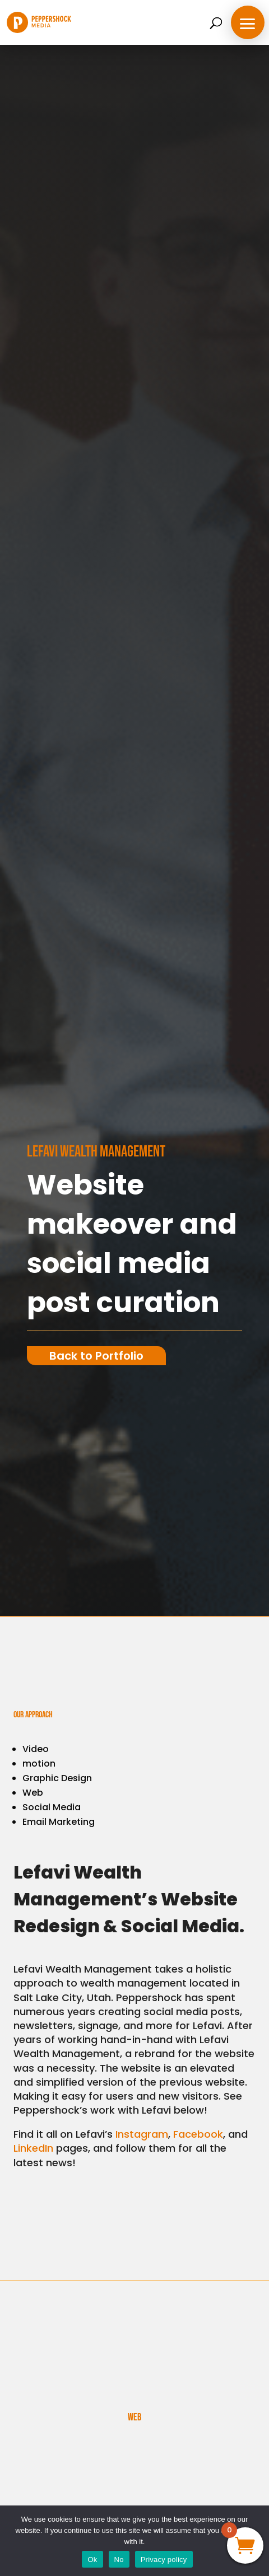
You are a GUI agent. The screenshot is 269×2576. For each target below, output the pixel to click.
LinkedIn (33, 2148)
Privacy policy (164, 2559)
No (119, 2559)
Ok (92, 2559)
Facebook (198, 2134)
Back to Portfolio (96, 1356)
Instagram (141, 2134)
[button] (248, 22)
